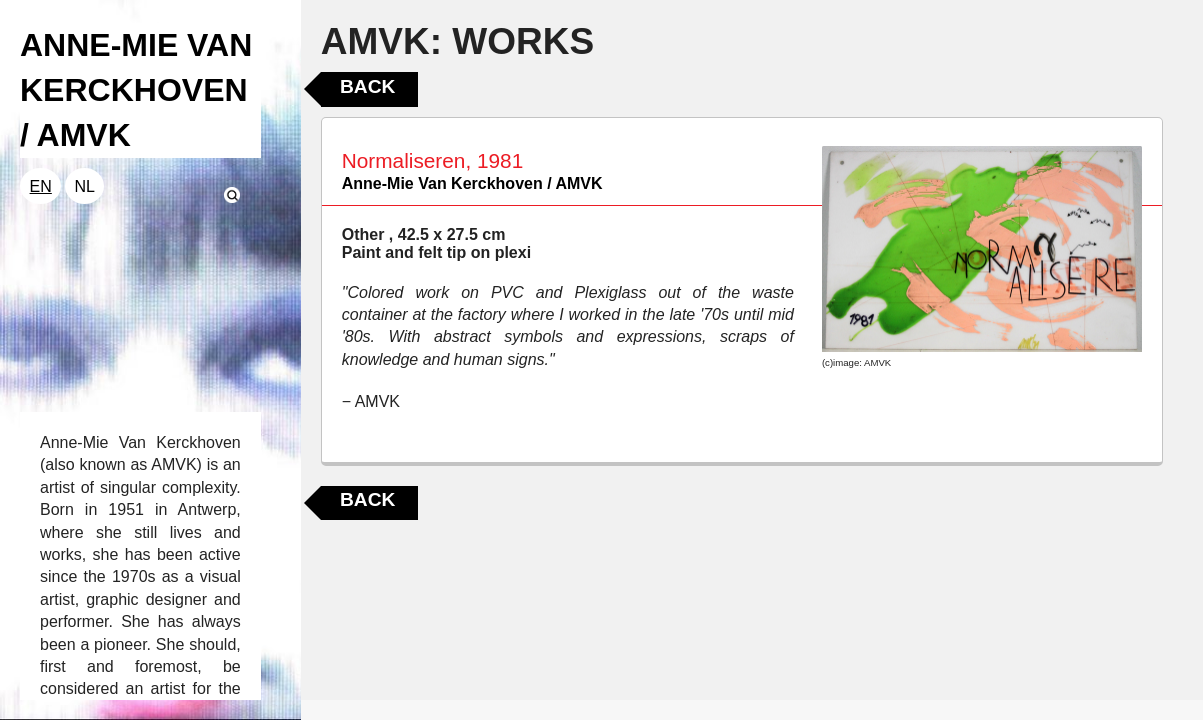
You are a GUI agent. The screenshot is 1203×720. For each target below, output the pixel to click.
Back (367, 86)
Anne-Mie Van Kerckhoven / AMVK (472, 183)
